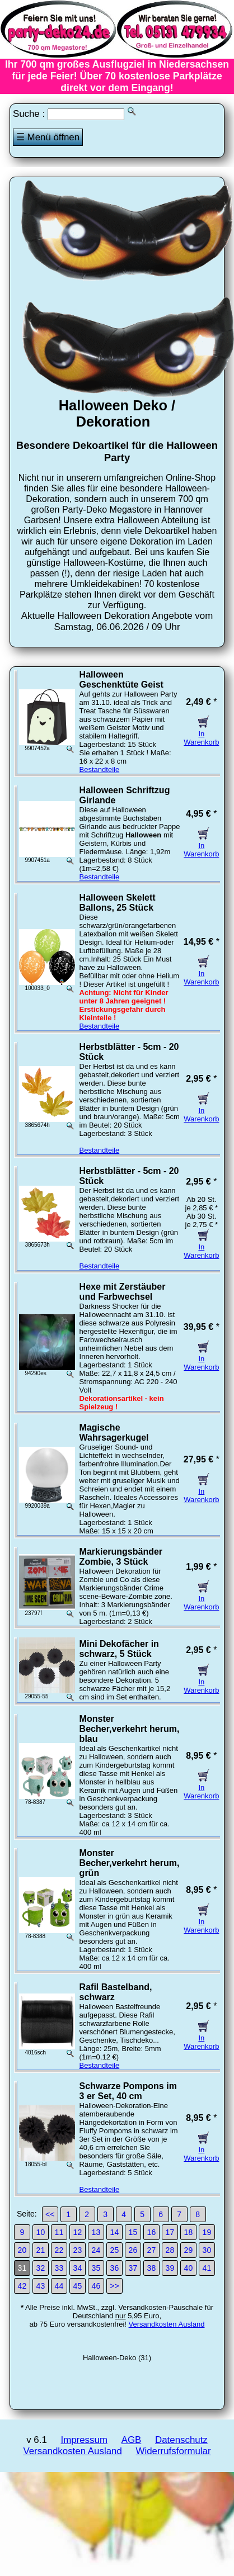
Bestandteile (99, 769)
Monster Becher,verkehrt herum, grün (129, 1863)
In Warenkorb (201, 733)
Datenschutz (181, 2440)
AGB (131, 2440)
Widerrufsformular (173, 2451)
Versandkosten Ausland (167, 2324)
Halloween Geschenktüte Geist (121, 679)
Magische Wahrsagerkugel (114, 1432)
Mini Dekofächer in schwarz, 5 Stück (119, 1649)
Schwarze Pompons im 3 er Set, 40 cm (128, 2091)
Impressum (83, 2440)
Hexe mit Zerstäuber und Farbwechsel (122, 1291)
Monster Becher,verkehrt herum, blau (129, 1729)
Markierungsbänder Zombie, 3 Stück (120, 1556)
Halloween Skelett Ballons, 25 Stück (117, 902)
